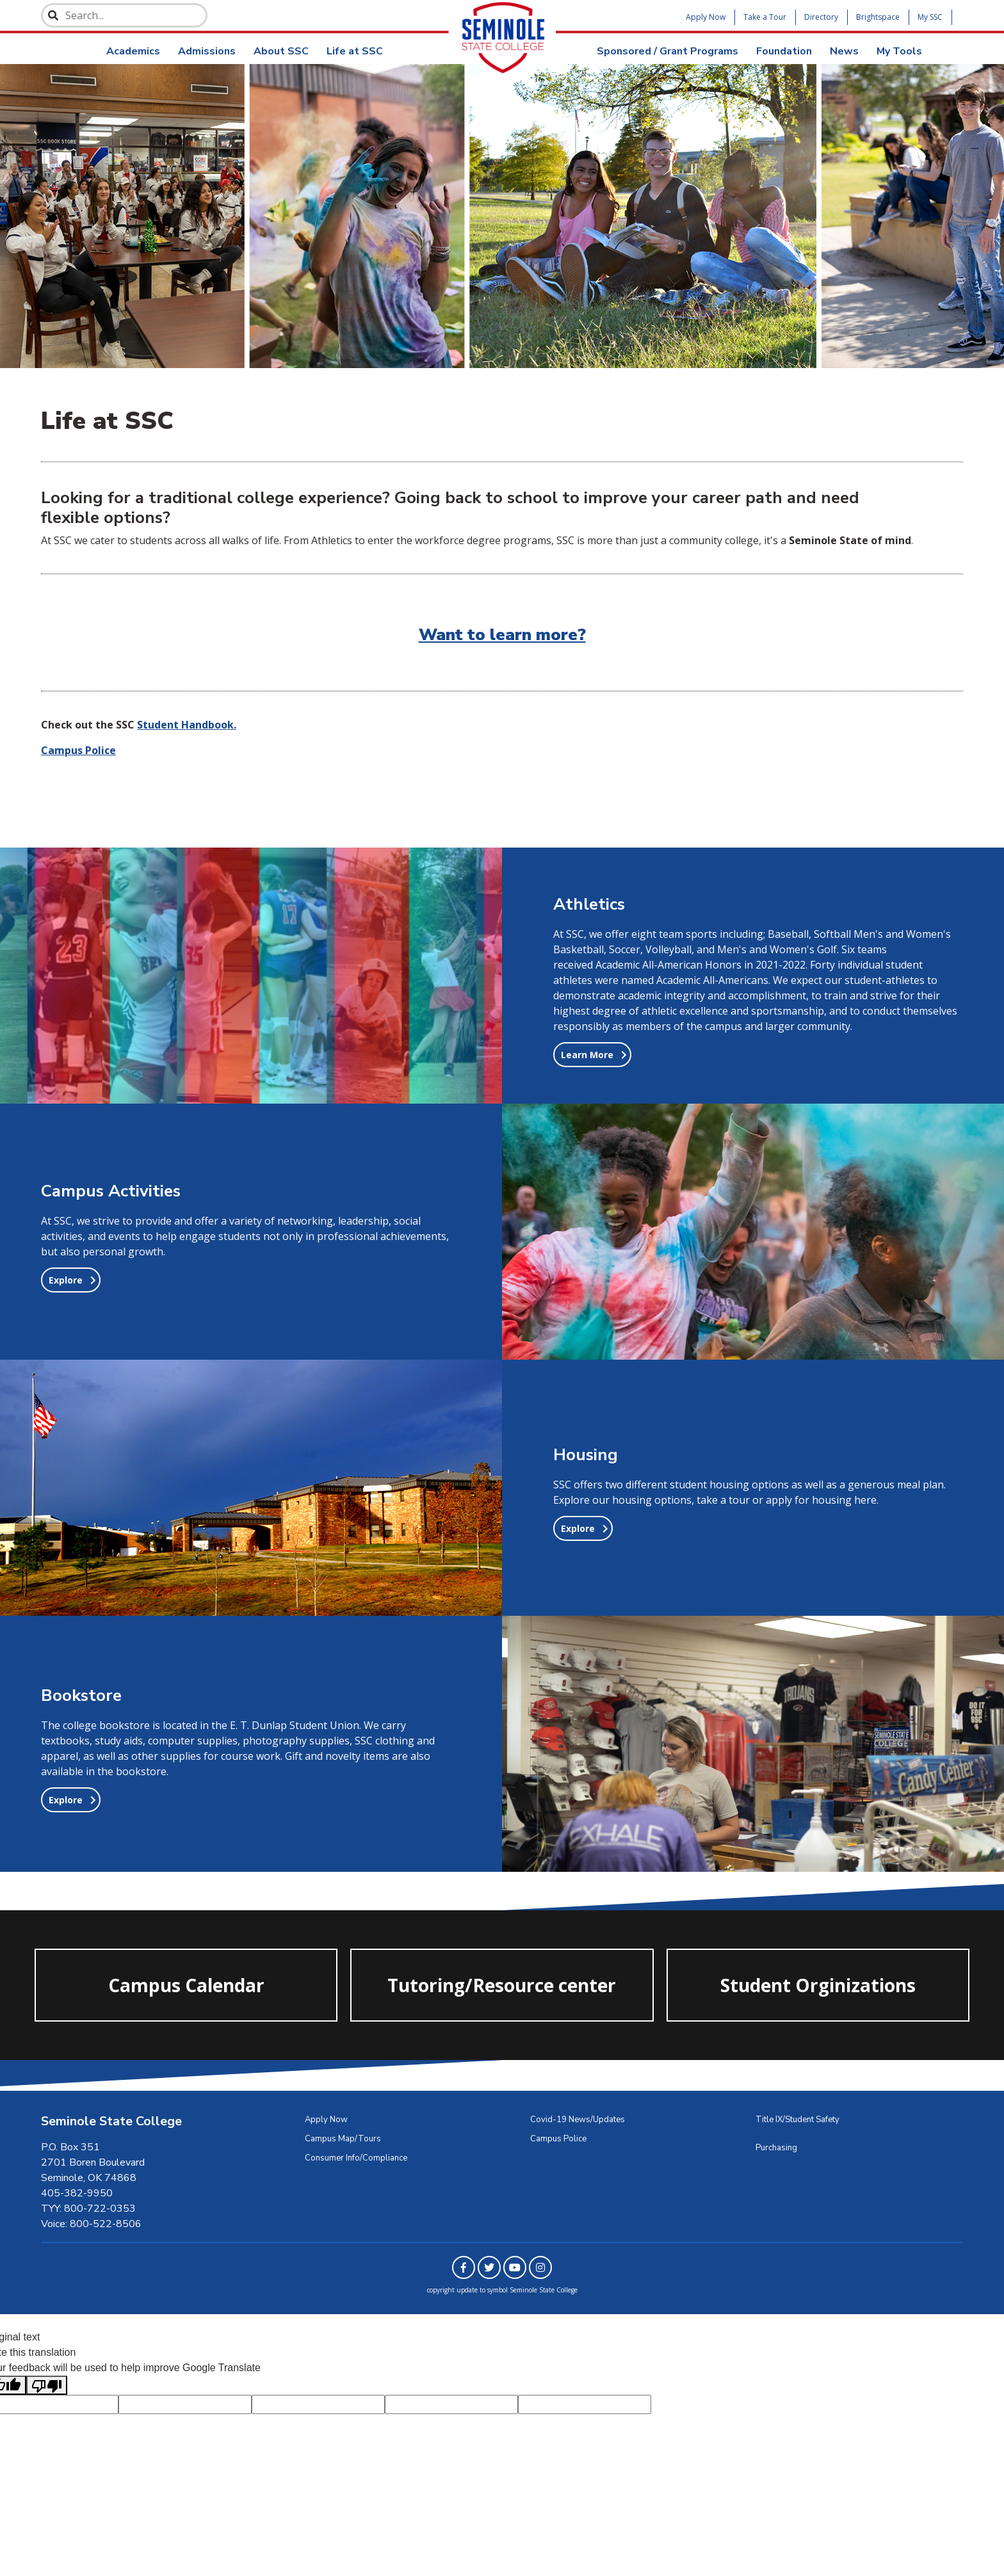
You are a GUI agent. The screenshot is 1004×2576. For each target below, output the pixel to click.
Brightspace (878, 17)
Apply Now (705, 17)
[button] (592, 1054)
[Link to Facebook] (463, 2267)
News (844, 51)
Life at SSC (355, 51)
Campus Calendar (186, 1990)
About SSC (281, 51)
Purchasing (776, 2147)
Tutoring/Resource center (502, 1990)
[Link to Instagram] (540, 2267)
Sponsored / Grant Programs (667, 51)
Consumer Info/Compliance (356, 2158)
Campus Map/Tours (343, 2139)
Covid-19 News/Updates (577, 2119)
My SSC (930, 17)
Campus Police (558, 2139)
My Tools (899, 51)
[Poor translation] (46, 2385)
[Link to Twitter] (489, 2267)
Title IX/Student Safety (797, 2119)
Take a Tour (764, 17)
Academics (133, 51)
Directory (821, 17)
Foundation (784, 51)
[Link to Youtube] (514, 2267)
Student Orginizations (818, 1990)
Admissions (207, 51)
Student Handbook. (186, 725)
